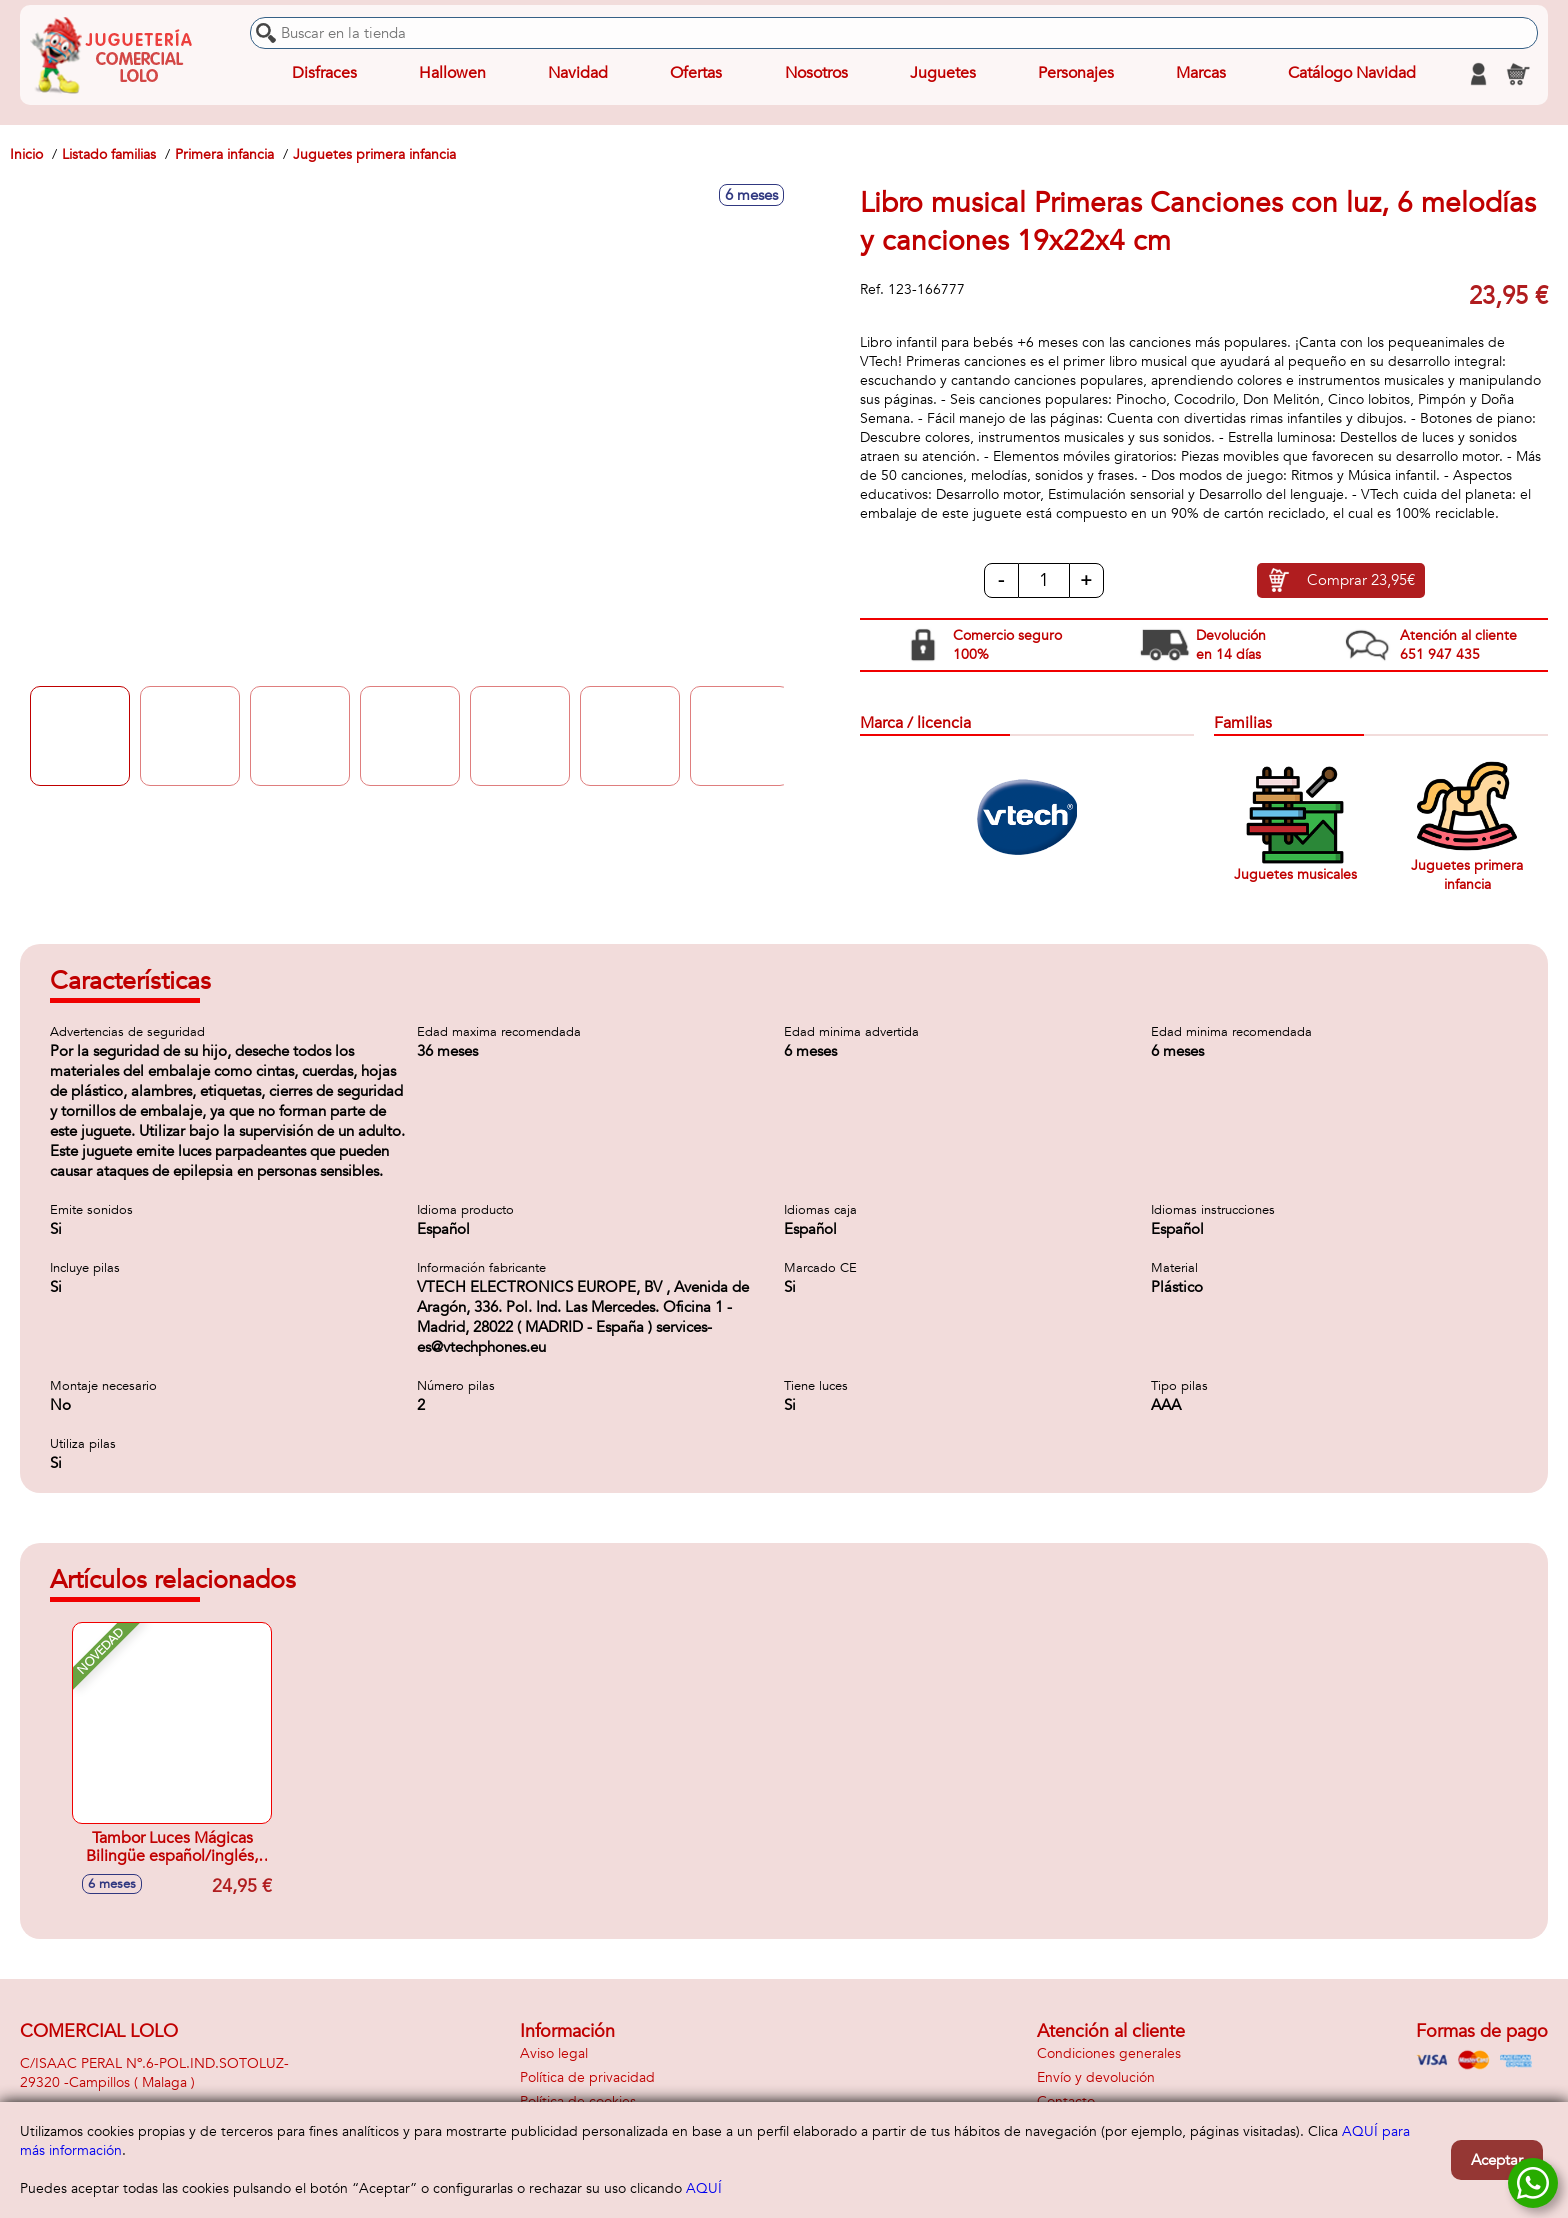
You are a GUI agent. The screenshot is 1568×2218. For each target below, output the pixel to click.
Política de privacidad (587, 2077)
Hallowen (452, 74)
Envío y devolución (1096, 2077)
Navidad (578, 74)
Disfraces (324, 74)
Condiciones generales (1109, 2053)
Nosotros (815, 74)
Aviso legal (554, 2053)
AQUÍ (704, 2188)
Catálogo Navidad (1352, 74)
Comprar (1361, 581)
